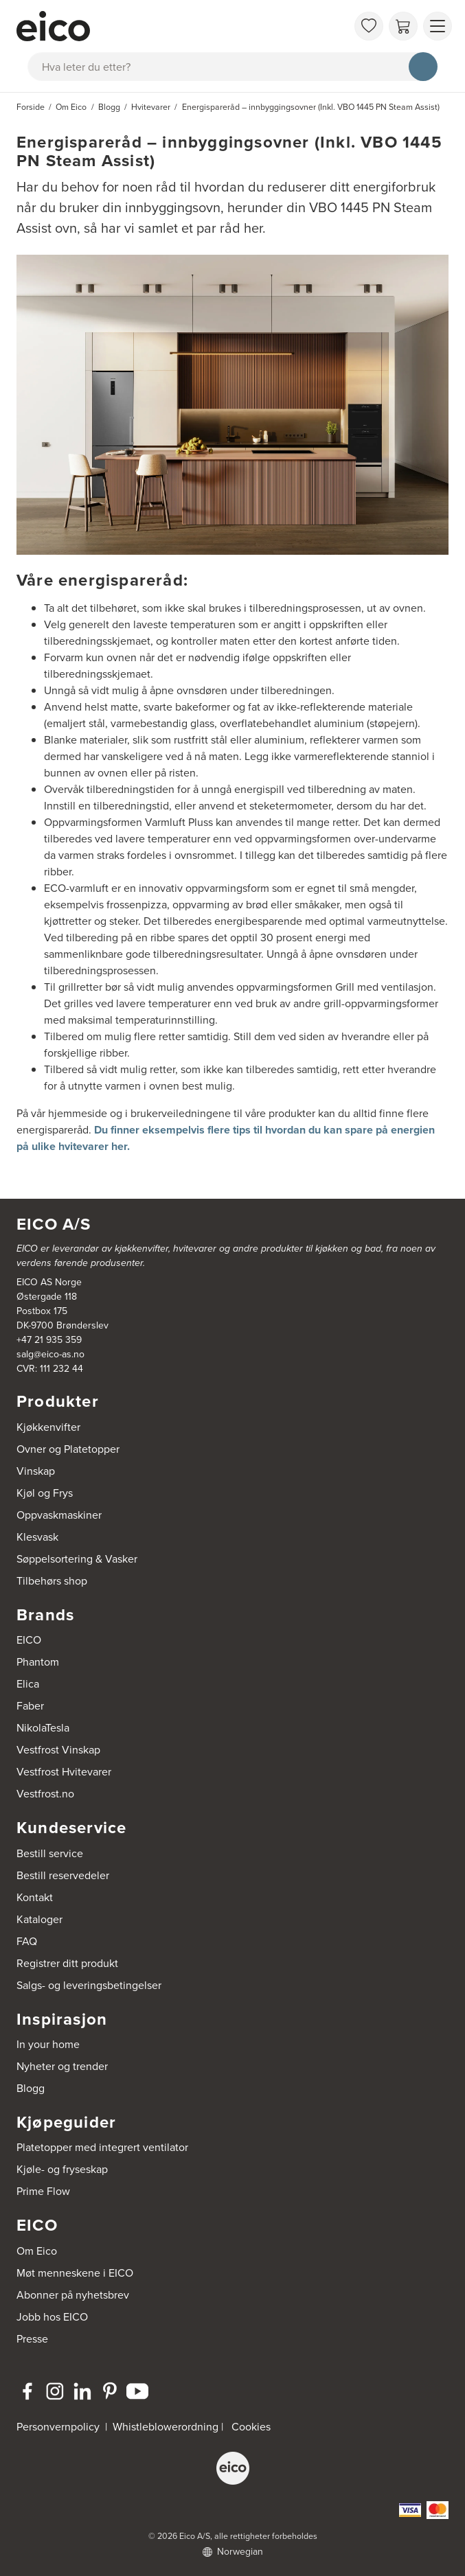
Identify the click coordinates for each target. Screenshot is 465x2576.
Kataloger (39, 1919)
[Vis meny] (437, 26)
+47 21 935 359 (49, 1340)
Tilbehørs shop (51, 1581)
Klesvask (37, 1537)
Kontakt (34, 1897)
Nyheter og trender (62, 2066)
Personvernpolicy (59, 2427)
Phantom (37, 1662)
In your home (48, 2044)
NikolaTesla (42, 1728)
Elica (27, 1684)
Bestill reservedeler (62, 1875)
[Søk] (423, 66)
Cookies (251, 2427)
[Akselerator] (181, 26)
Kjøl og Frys (44, 1493)
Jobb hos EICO (52, 2317)
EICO (28, 1640)
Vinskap (35, 1471)
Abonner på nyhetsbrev (72, 2295)
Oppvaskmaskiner (59, 1515)
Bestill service (49, 1853)
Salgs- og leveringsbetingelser (88, 1985)
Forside (30, 107)
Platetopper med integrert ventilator (102, 2147)
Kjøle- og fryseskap (62, 2169)
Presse (32, 2339)
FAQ (26, 1941)
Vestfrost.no (45, 1794)
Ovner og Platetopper (68, 1449)
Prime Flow (43, 2191)
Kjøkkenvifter (48, 1427)
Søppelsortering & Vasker (76, 1559)
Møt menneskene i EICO (74, 2273)
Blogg (30, 2088)
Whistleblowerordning (165, 2427)
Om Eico (36, 2251)
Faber (30, 1706)
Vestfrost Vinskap (58, 1750)
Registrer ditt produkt (67, 1963)
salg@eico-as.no (50, 1354)
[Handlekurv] (403, 26)
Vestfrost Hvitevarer (63, 1772)
